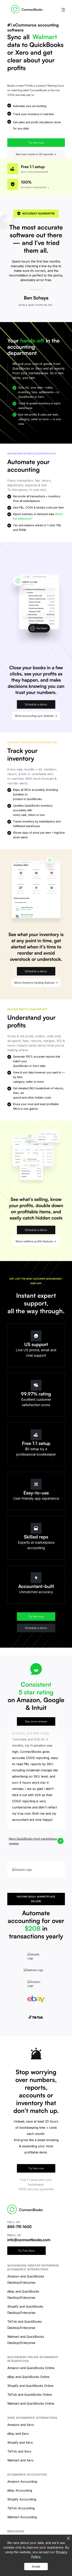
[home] (27, 9)
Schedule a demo (36, 704)
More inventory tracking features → (36, 982)
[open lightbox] (36, 154)
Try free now (36, 142)
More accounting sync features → (36, 716)
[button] (61, 9)
